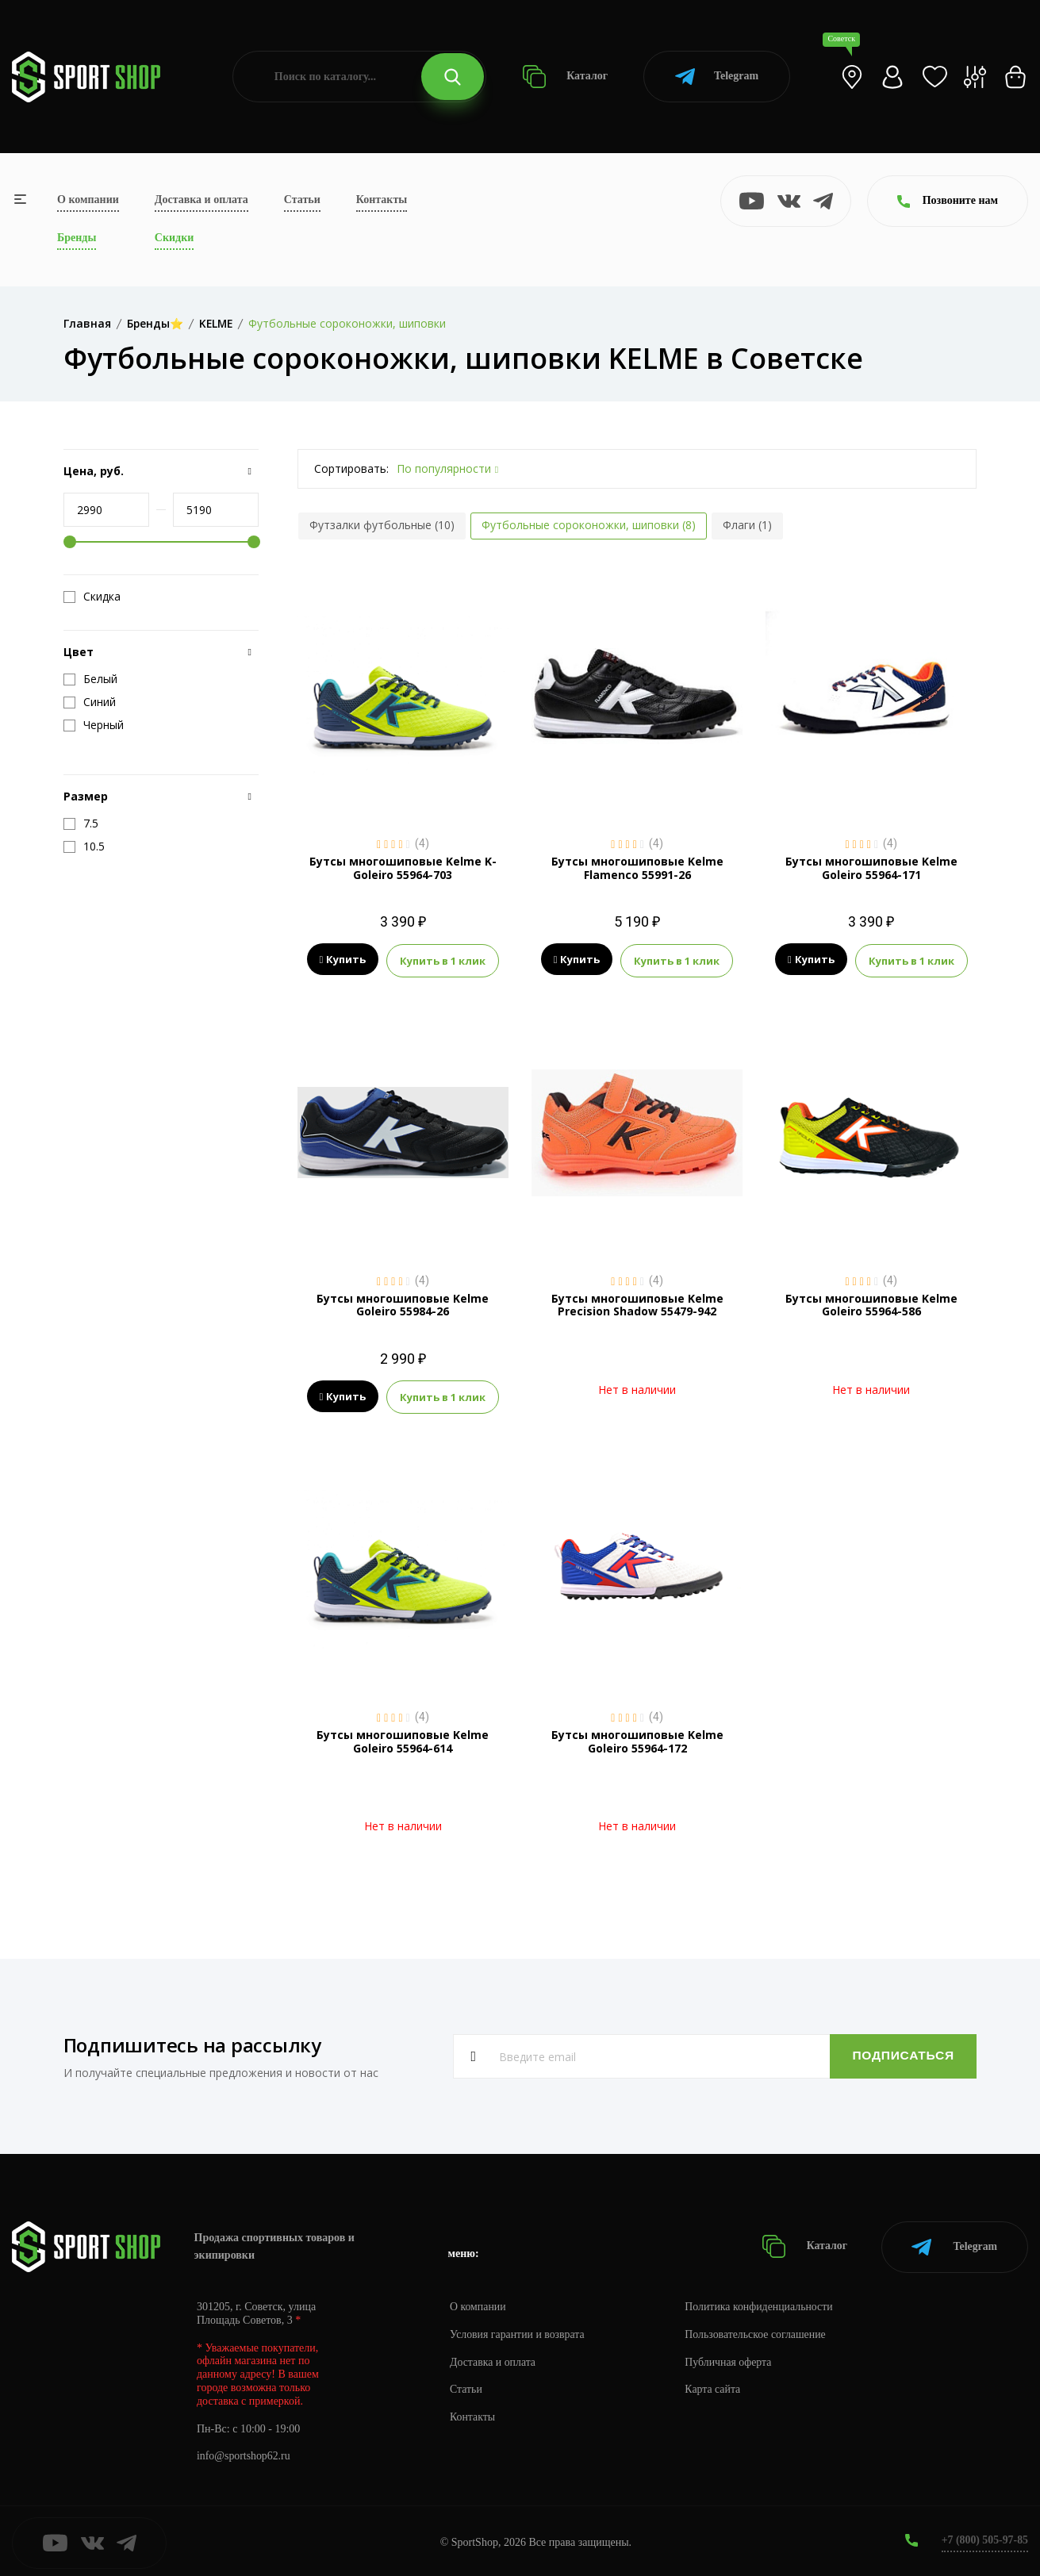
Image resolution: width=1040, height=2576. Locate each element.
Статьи (302, 199)
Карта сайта (715, 2386)
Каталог (565, 76)
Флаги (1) (747, 524)
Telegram (716, 76)
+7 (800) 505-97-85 (984, 2536)
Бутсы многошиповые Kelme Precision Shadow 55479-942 (637, 1303)
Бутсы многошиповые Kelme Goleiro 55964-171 (871, 868)
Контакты (381, 199)
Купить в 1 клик (442, 960)
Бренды (76, 238)
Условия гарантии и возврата (518, 2330)
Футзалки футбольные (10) (382, 524)
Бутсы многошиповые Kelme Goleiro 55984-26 (403, 1303)
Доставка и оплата (201, 199)
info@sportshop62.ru (244, 2453)
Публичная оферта (730, 2358)
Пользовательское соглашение (758, 2330)
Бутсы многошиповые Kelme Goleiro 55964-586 (871, 1303)
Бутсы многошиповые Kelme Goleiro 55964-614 (403, 1739)
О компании (88, 199)
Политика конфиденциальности (762, 2303)
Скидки (174, 238)
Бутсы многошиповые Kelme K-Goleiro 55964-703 (403, 868)
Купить (343, 960)
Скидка (92, 596)
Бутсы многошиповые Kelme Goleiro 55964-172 (637, 1739)
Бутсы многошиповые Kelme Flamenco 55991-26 (637, 868)
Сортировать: (351, 468)
